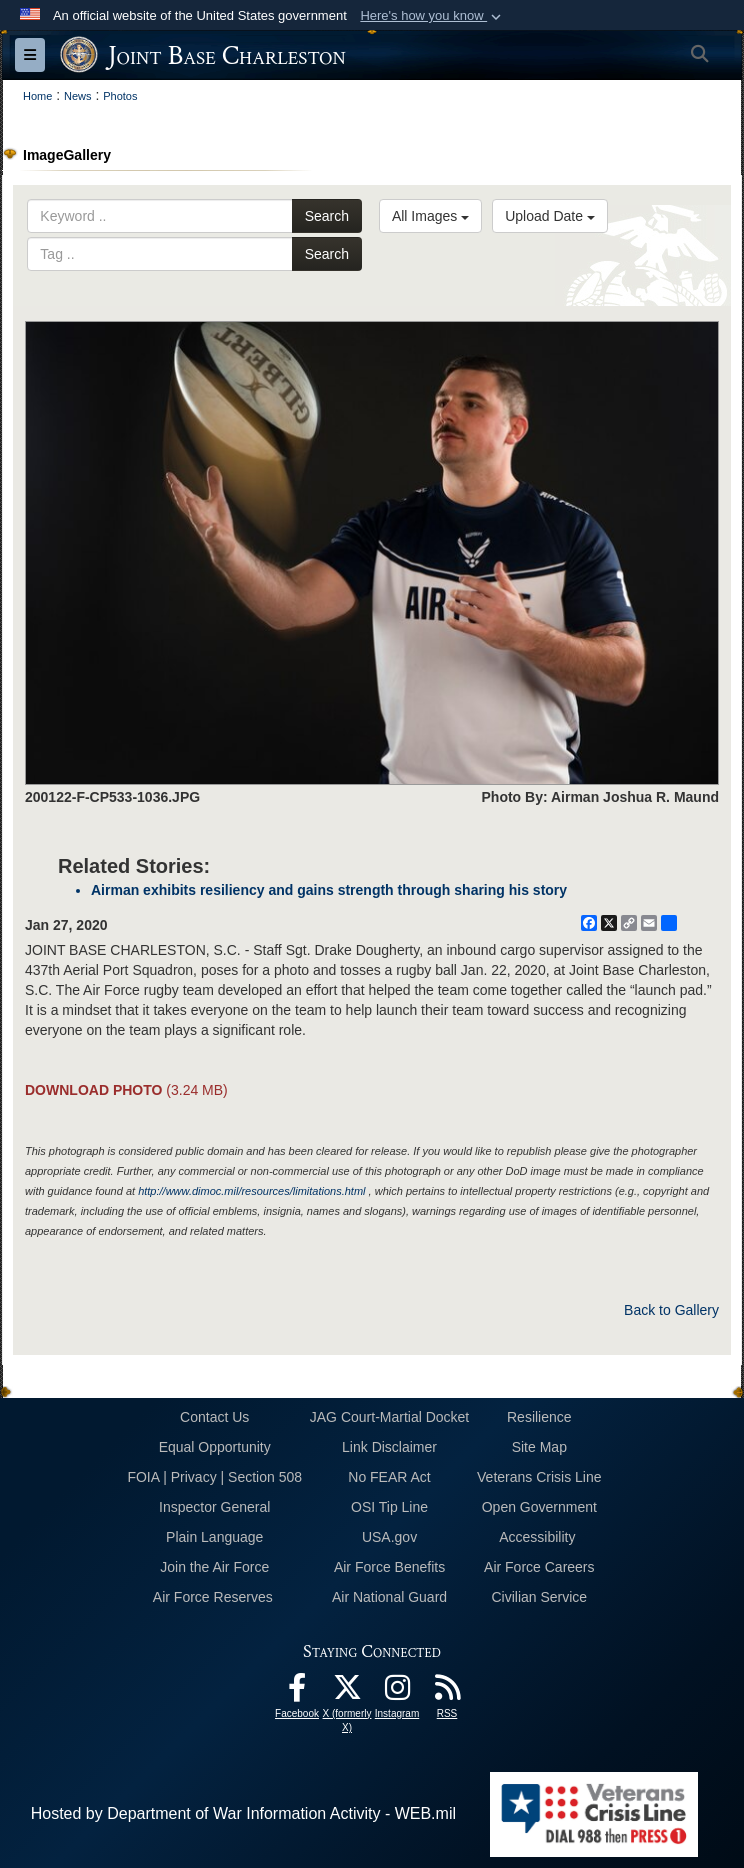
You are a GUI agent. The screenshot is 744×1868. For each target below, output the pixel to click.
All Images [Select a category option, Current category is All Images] (430, 216)
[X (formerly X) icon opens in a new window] (347, 1692)
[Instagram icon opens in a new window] (397, 1692)
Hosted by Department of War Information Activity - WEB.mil (243, 1813)
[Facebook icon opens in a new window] (297, 1692)
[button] (432, 16)
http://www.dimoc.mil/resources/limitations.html (251, 1191)
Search (327, 216)
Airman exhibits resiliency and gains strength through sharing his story (329, 890)
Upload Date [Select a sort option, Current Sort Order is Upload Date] (550, 216)
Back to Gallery (671, 1310)
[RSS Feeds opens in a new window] (447, 1692)
